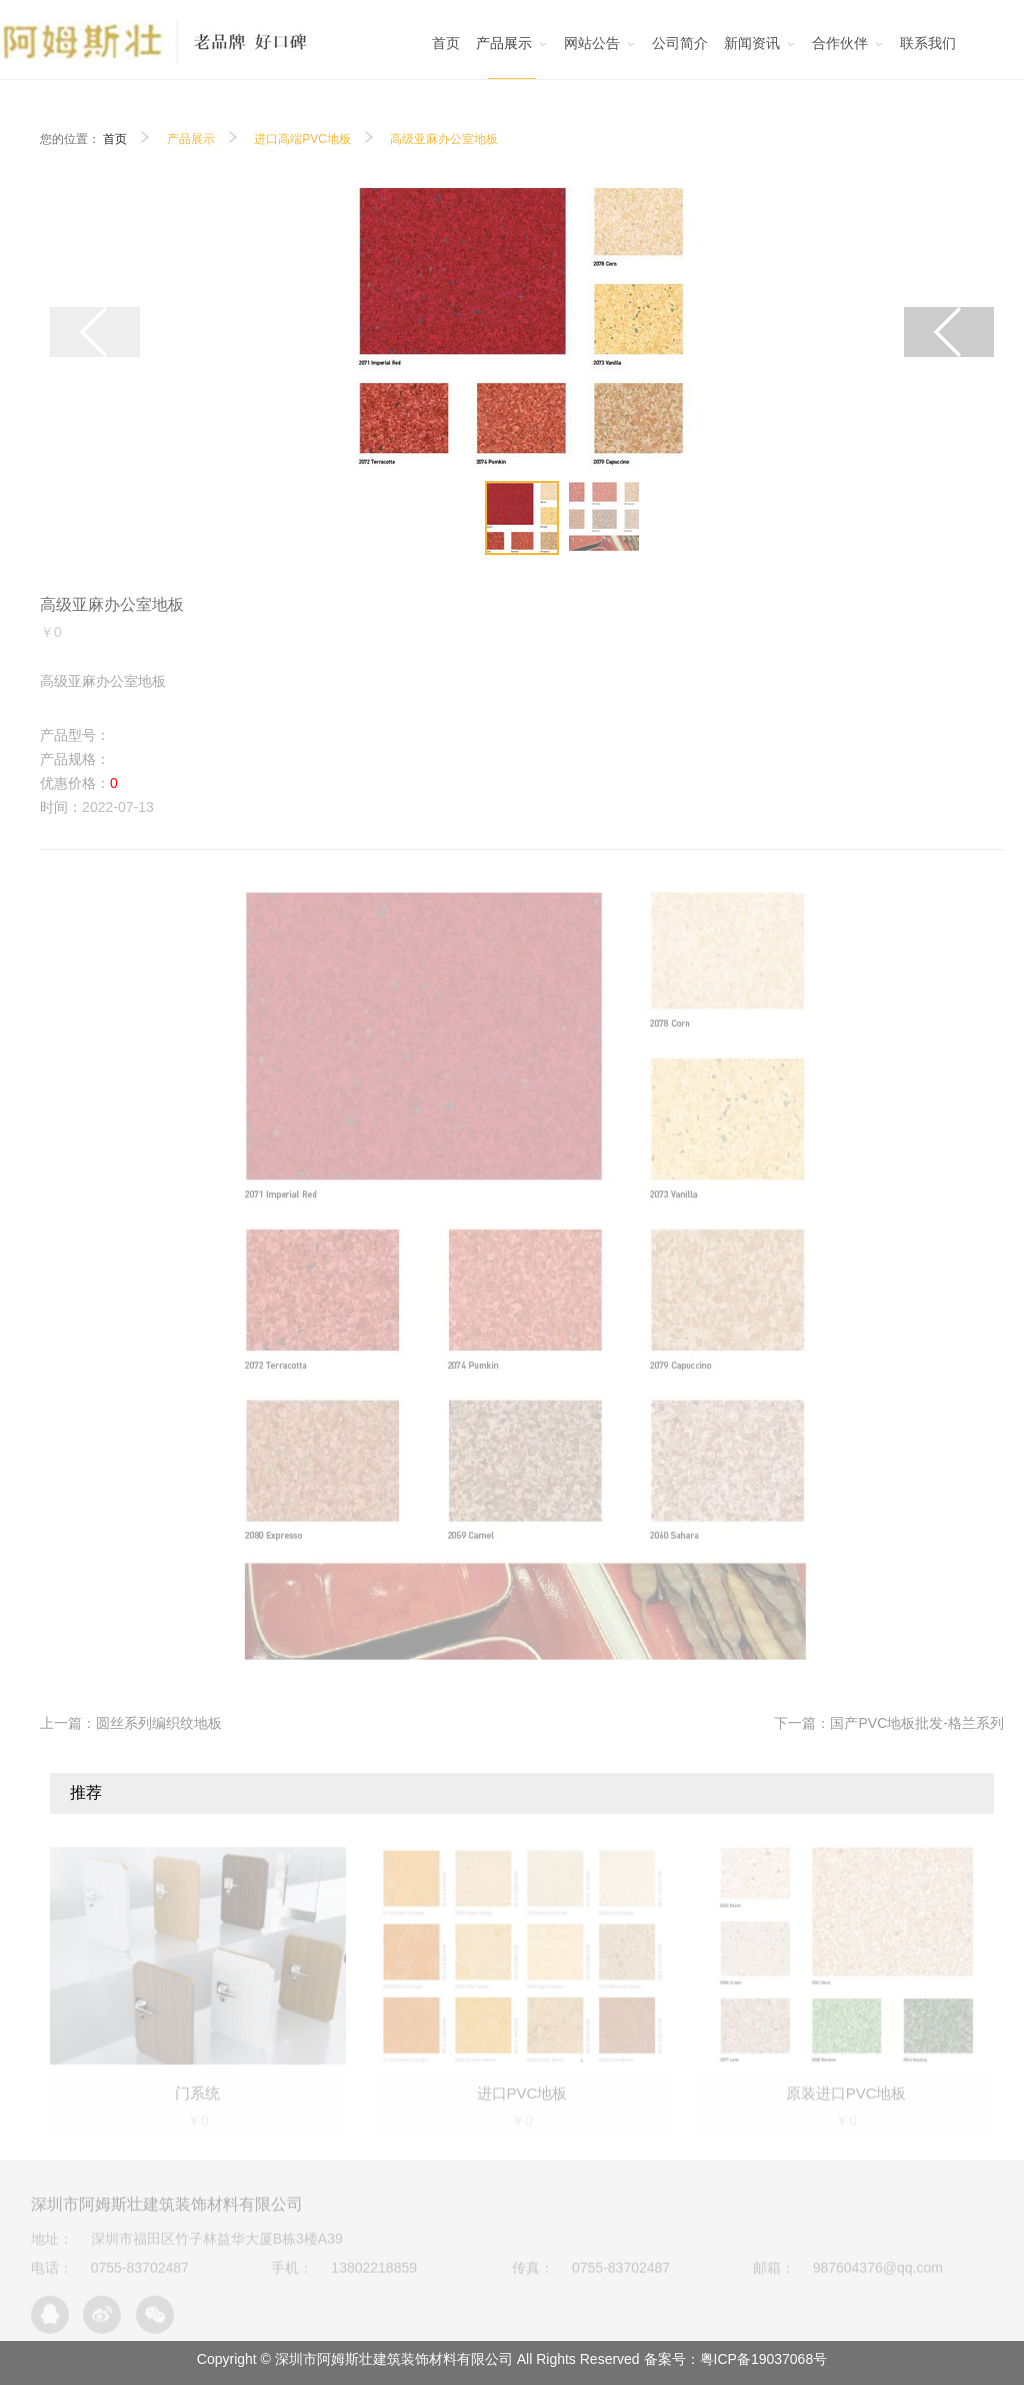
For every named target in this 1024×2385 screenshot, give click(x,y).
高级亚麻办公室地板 (444, 139)
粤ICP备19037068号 (764, 2359)
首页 (115, 139)
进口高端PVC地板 (302, 139)
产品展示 (191, 139)
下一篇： (888, 1723)
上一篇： (131, 1723)
